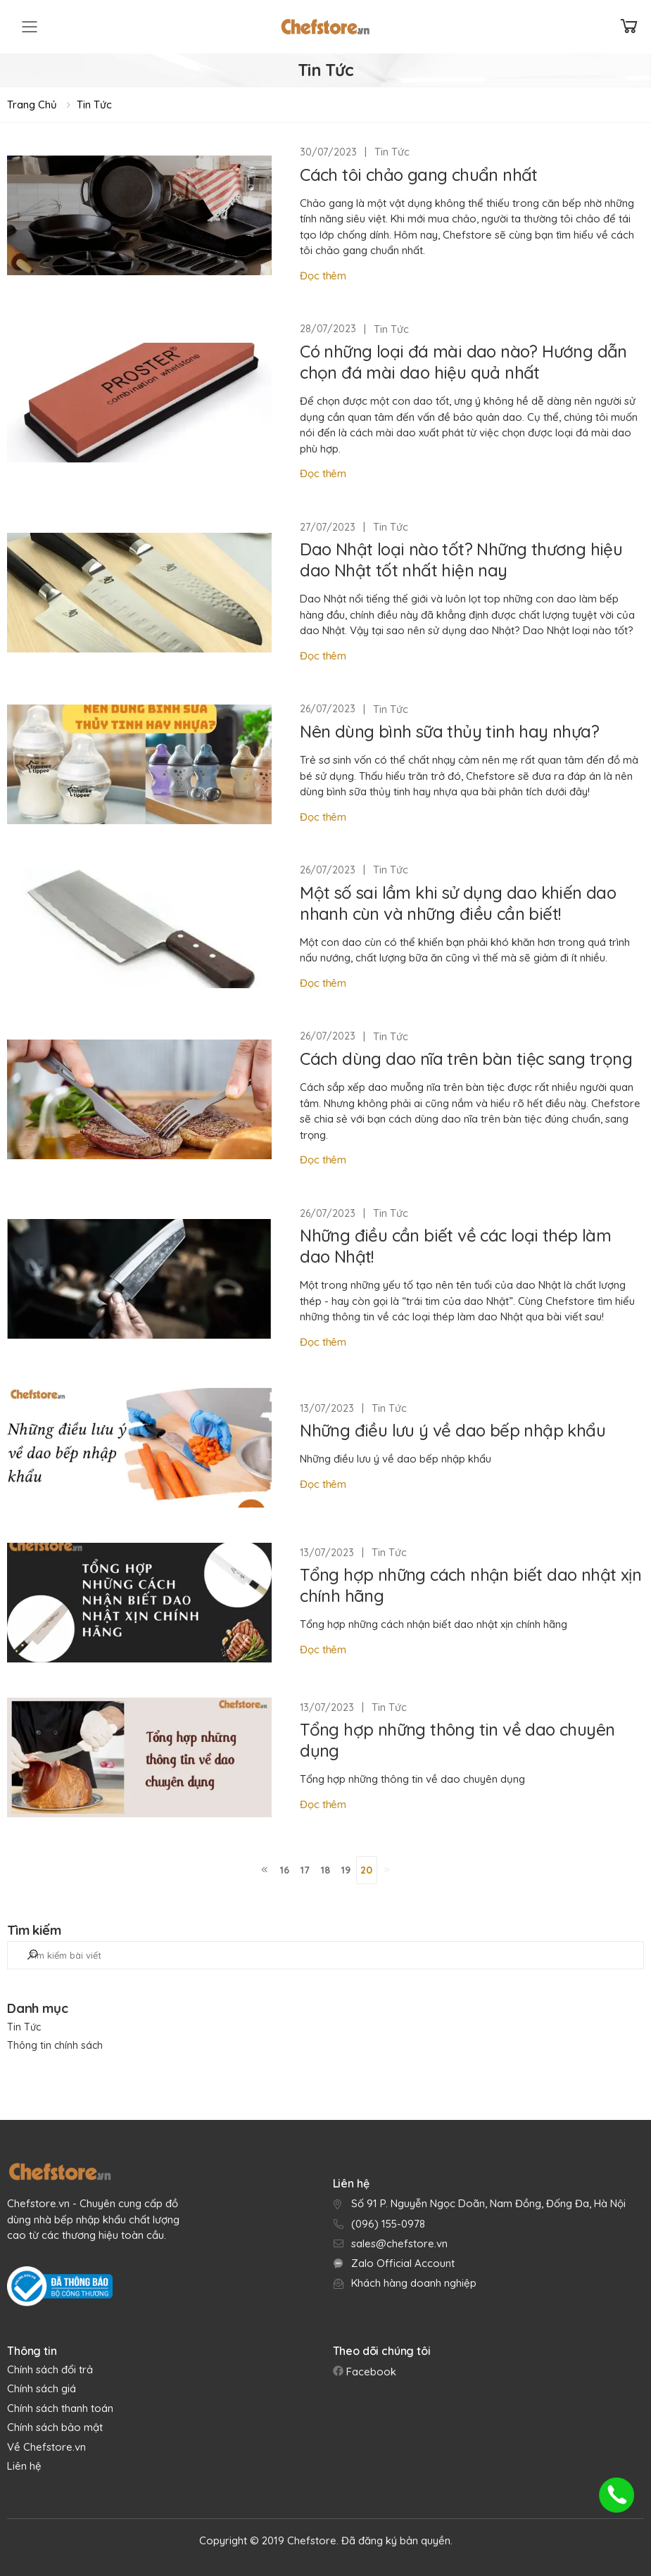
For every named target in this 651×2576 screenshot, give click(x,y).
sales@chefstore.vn (399, 2243)
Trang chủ (32, 104)
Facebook (369, 2371)
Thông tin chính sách (55, 2045)
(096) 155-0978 (388, 2223)
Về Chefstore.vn (46, 2447)
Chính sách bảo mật (55, 2427)
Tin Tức (94, 104)
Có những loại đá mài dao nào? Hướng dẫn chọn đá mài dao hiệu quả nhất (463, 362)
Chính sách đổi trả (50, 2369)
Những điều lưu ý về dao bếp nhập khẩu (452, 1430)
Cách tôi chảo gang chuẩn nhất (419, 174)
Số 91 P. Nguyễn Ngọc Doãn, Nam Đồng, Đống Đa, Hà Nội (488, 2203)
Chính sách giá (41, 2388)
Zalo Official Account (403, 2263)
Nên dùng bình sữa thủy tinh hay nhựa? (449, 731)
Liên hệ (24, 2466)
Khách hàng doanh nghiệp (413, 2283)
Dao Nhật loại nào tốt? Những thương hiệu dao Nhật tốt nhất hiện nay (461, 559)
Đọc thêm (323, 275)
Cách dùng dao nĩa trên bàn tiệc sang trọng (466, 1058)
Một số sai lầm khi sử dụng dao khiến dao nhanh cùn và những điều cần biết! (458, 903)
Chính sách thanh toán (60, 2408)
